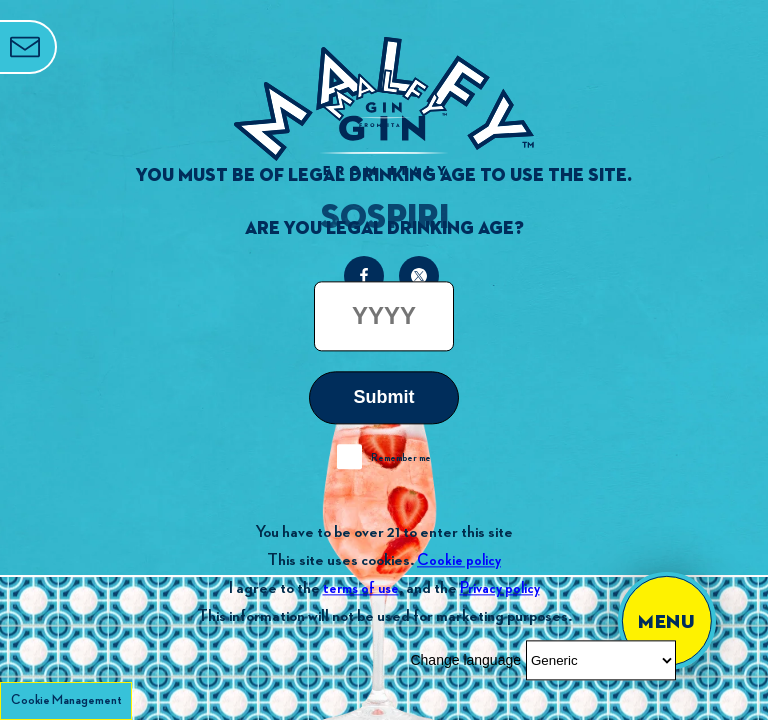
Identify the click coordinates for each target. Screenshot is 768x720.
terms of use (361, 588)
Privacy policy (500, 588)
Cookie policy (459, 560)
